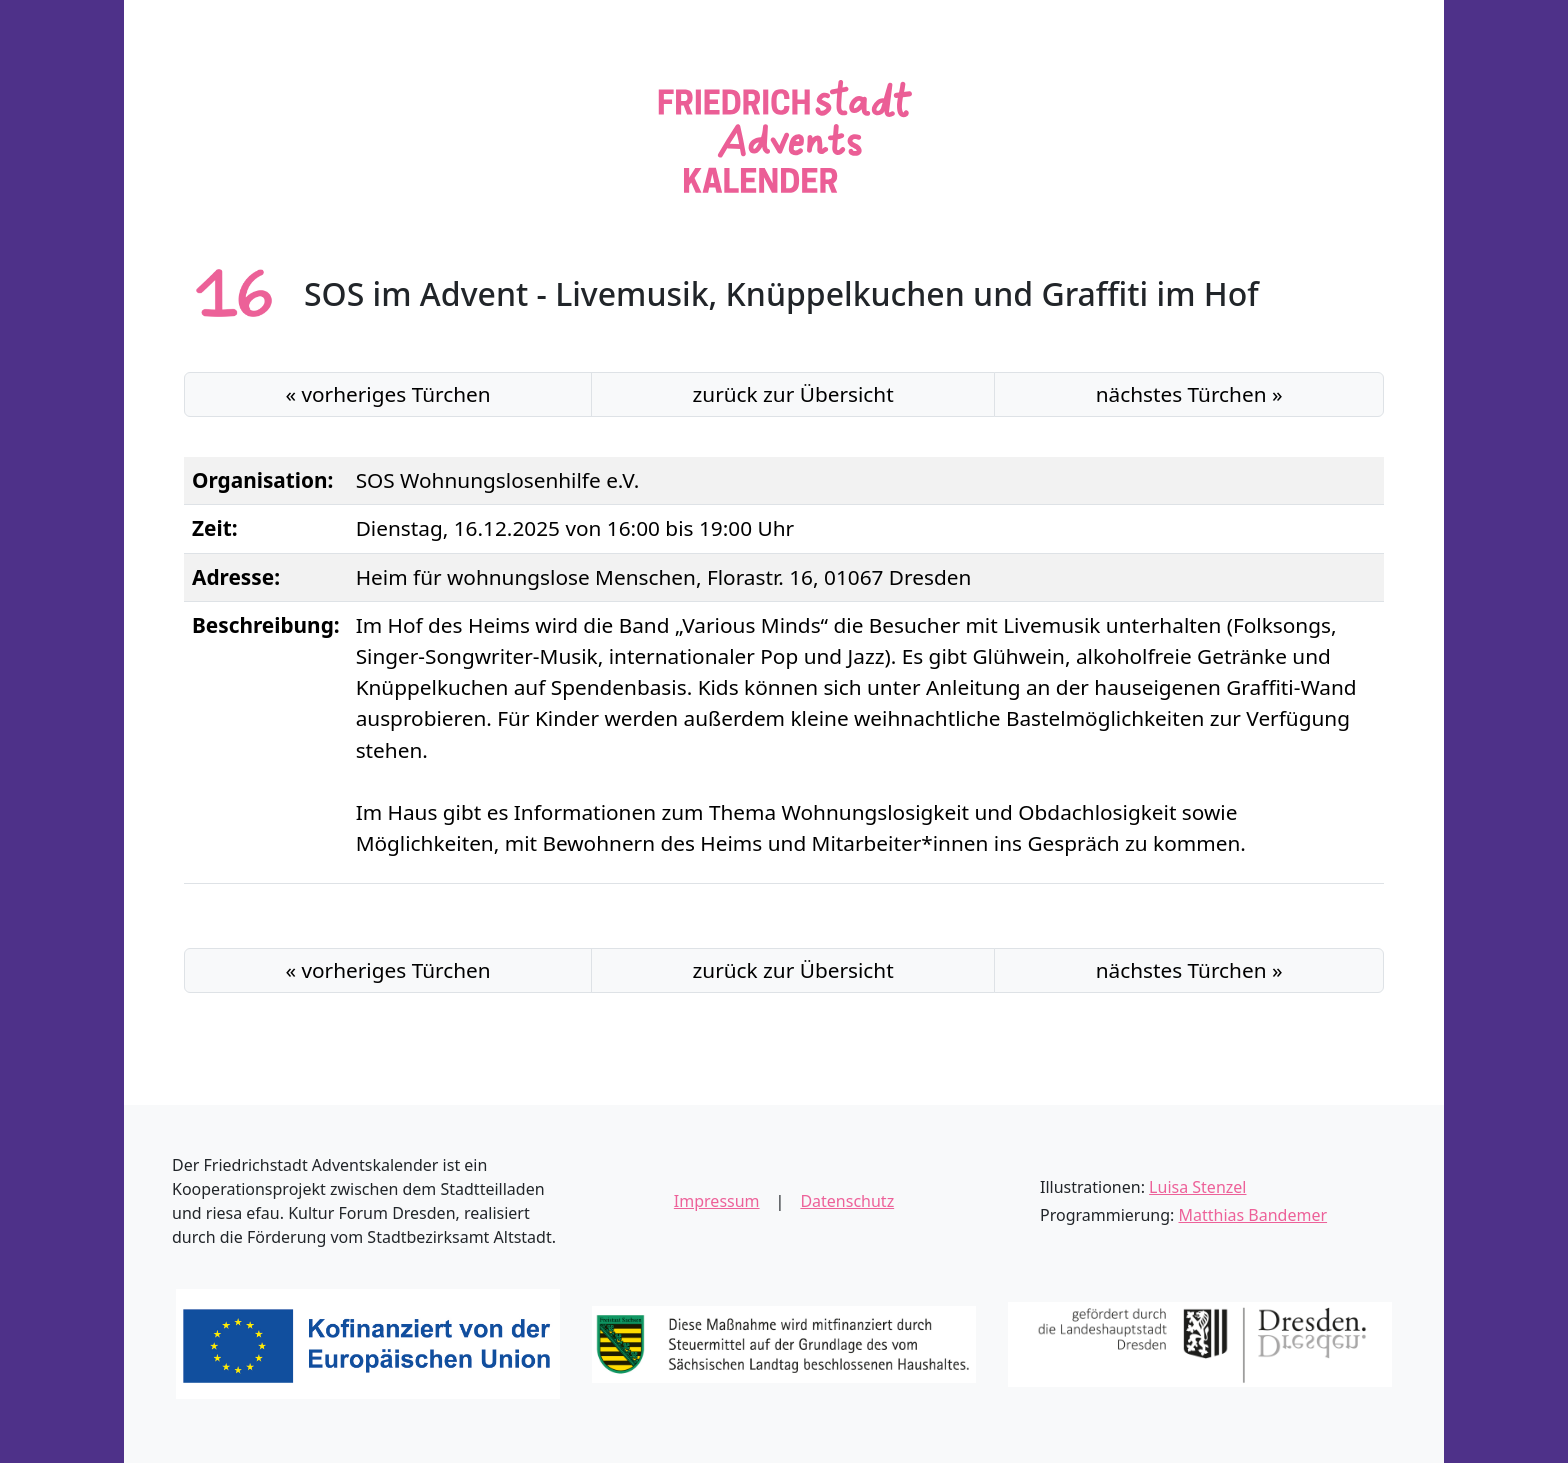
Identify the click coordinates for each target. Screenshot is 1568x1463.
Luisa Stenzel (1197, 1187)
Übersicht (793, 394)
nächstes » (1189, 394)
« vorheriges (387, 394)
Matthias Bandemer (1253, 1215)
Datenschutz (847, 1201)
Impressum (717, 1201)
